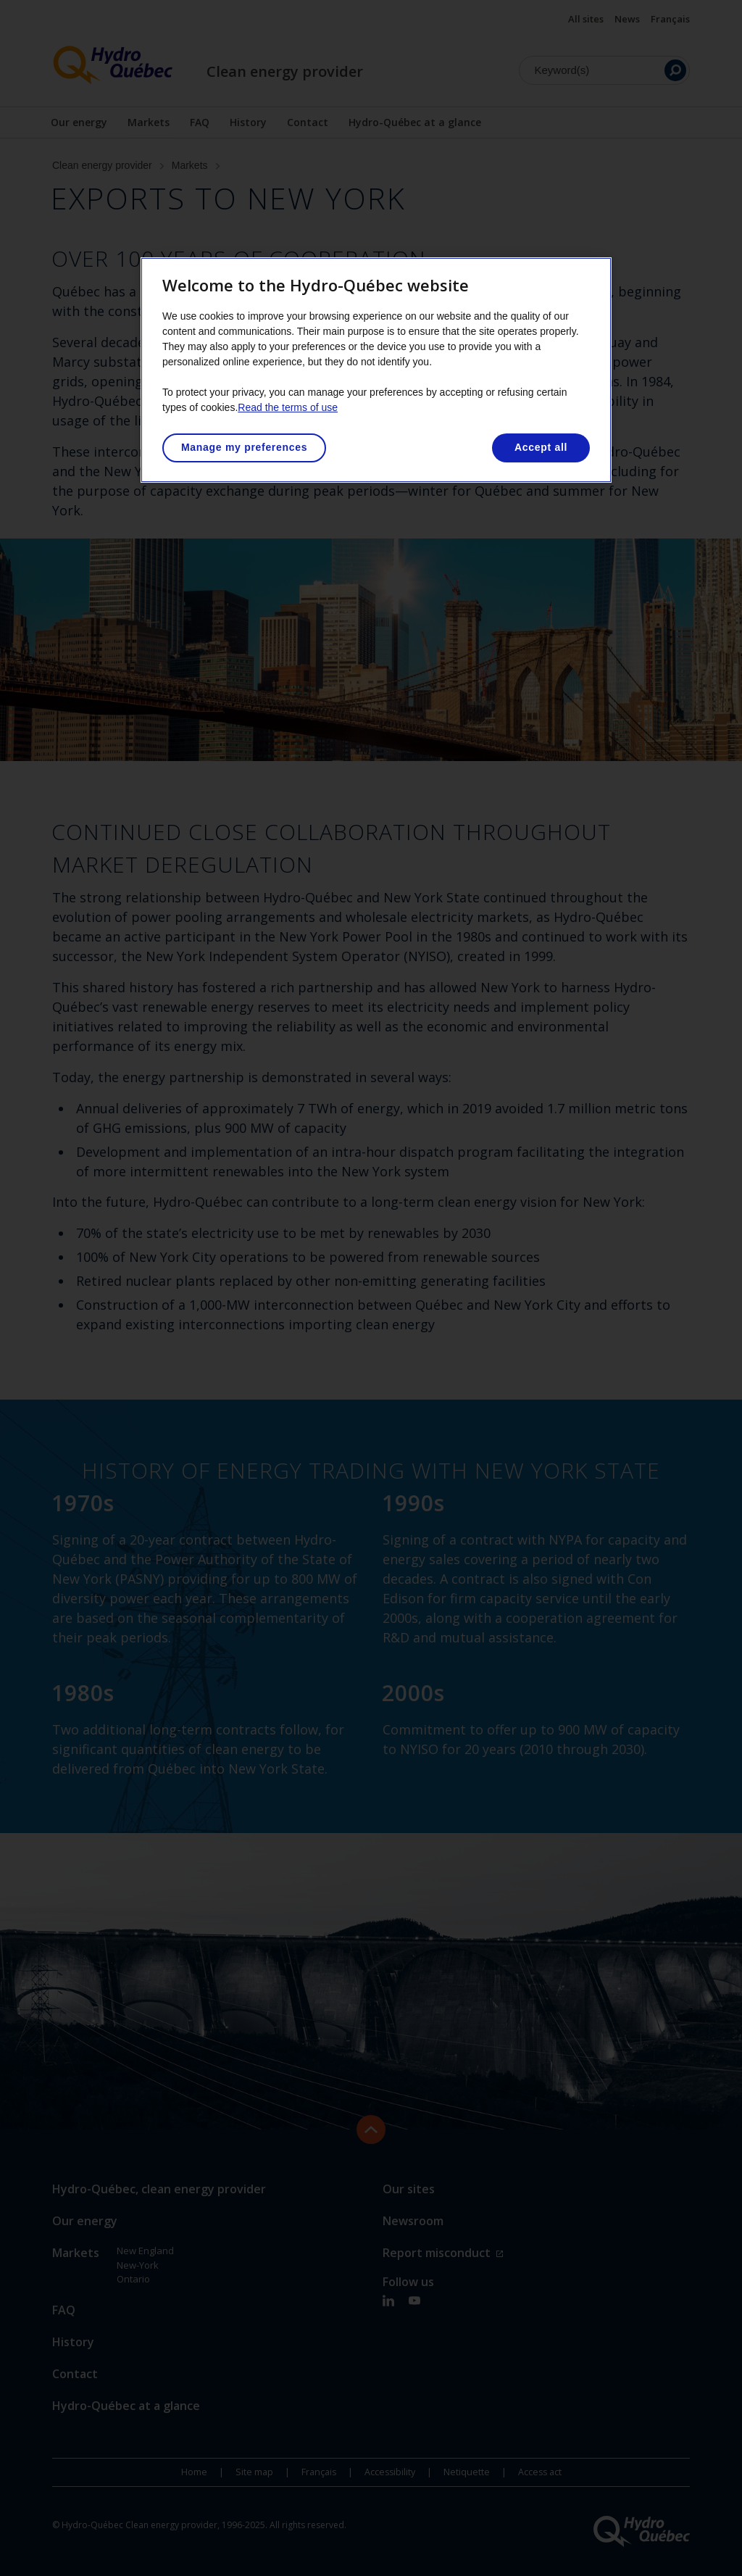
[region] (376, 370)
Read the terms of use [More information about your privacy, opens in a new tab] (288, 407)
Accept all (540, 447)
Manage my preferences (244, 447)
